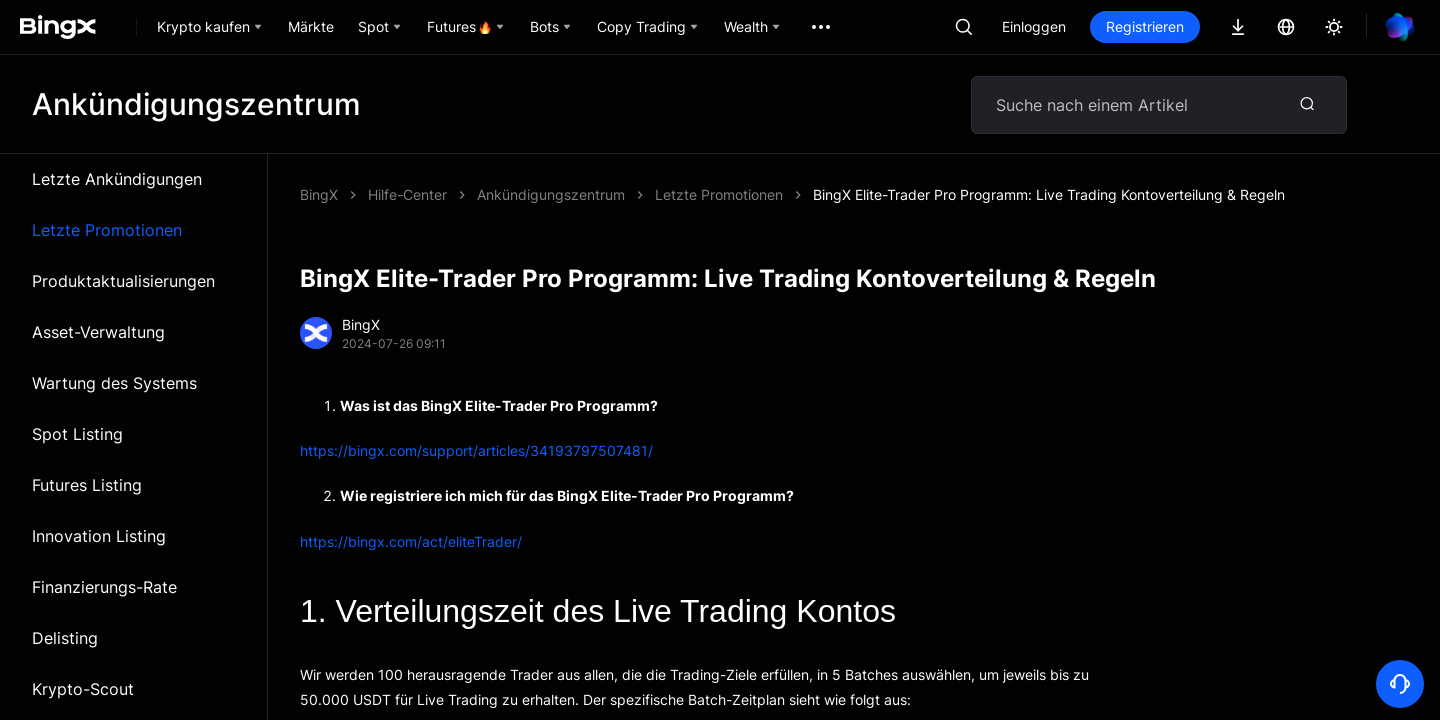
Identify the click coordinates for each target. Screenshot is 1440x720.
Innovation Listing (99, 536)
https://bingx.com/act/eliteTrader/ (411, 541)
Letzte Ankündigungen (117, 179)
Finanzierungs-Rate (104, 587)
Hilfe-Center (407, 194)
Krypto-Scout (83, 689)
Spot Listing (77, 434)
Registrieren (1145, 26)
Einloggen (1034, 26)
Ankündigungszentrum (551, 194)
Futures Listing (87, 485)
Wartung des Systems (114, 383)
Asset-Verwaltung (98, 332)
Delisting (65, 638)
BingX (319, 194)
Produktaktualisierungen (123, 281)
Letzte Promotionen (107, 230)
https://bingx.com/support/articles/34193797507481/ (476, 450)
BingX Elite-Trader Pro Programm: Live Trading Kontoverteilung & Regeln (1049, 194)
